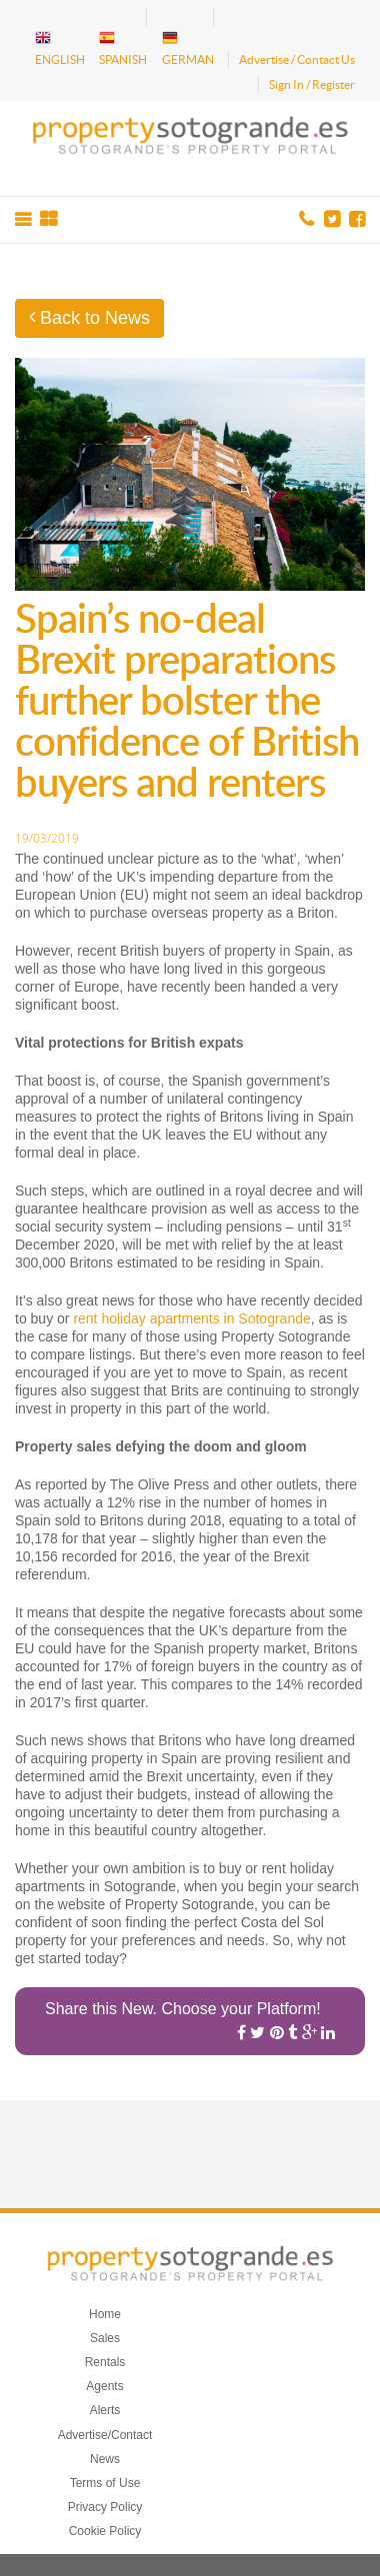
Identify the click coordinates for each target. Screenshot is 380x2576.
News (105, 2459)
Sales (105, 2338)
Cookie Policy (105, 2531)
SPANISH (123, 48)
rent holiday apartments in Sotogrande (191, 1318)
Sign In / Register (312, 84)
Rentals (105, 2362)
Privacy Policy (105, 2507)
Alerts (105, 2410)
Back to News (89, 318)
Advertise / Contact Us (297, 59)
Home (105, 2314)
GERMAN (188, 48)
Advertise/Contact (105, 2435)
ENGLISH (60, 48)
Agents (104, 2386)
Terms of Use (105, 2483)
